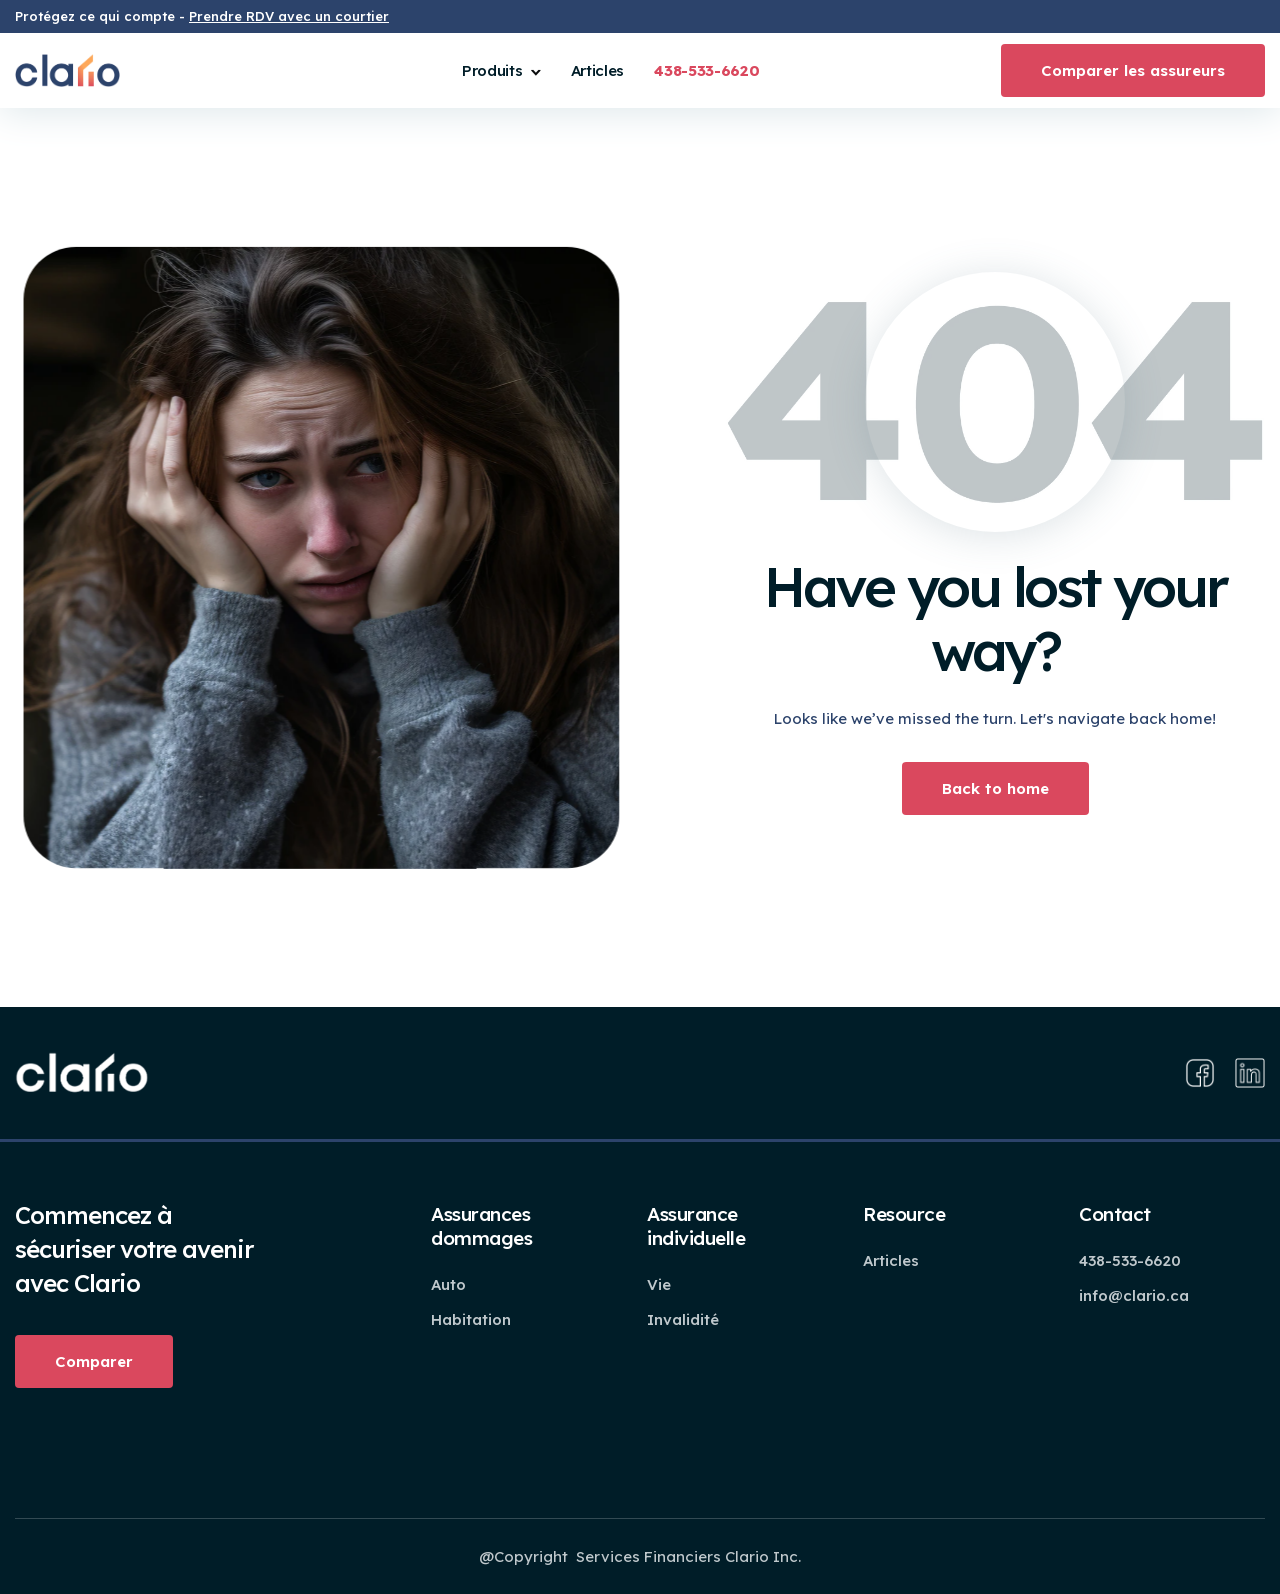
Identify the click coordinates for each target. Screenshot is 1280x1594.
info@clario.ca (1134, 1295)
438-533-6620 (1130, 1260)
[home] (67, 70)
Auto (448, 1284)
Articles (598, 70)
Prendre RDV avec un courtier (289, 16)
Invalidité (683, 1319)
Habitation (471, 1319)
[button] (501, 70)
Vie (659, 1284)
